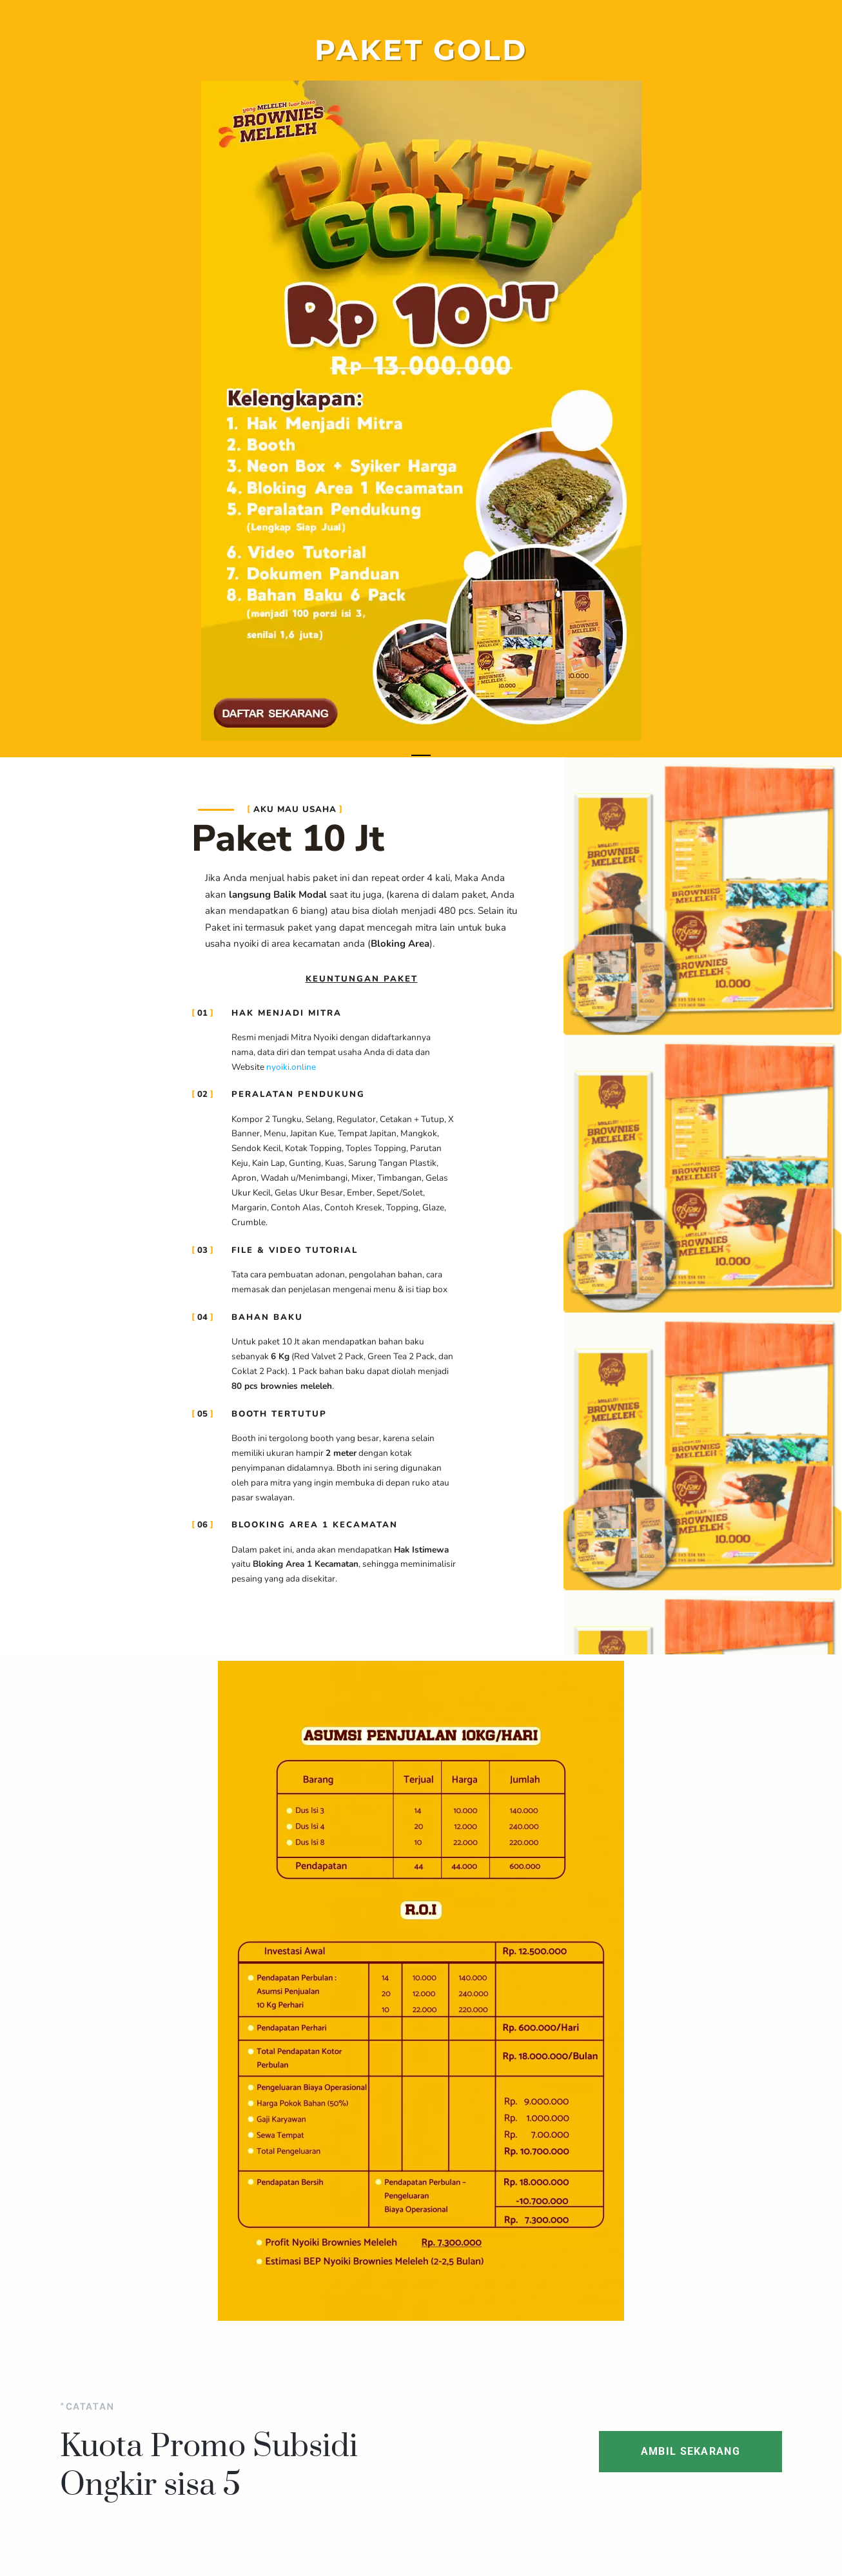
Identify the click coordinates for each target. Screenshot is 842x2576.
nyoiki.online (291, 1067)
